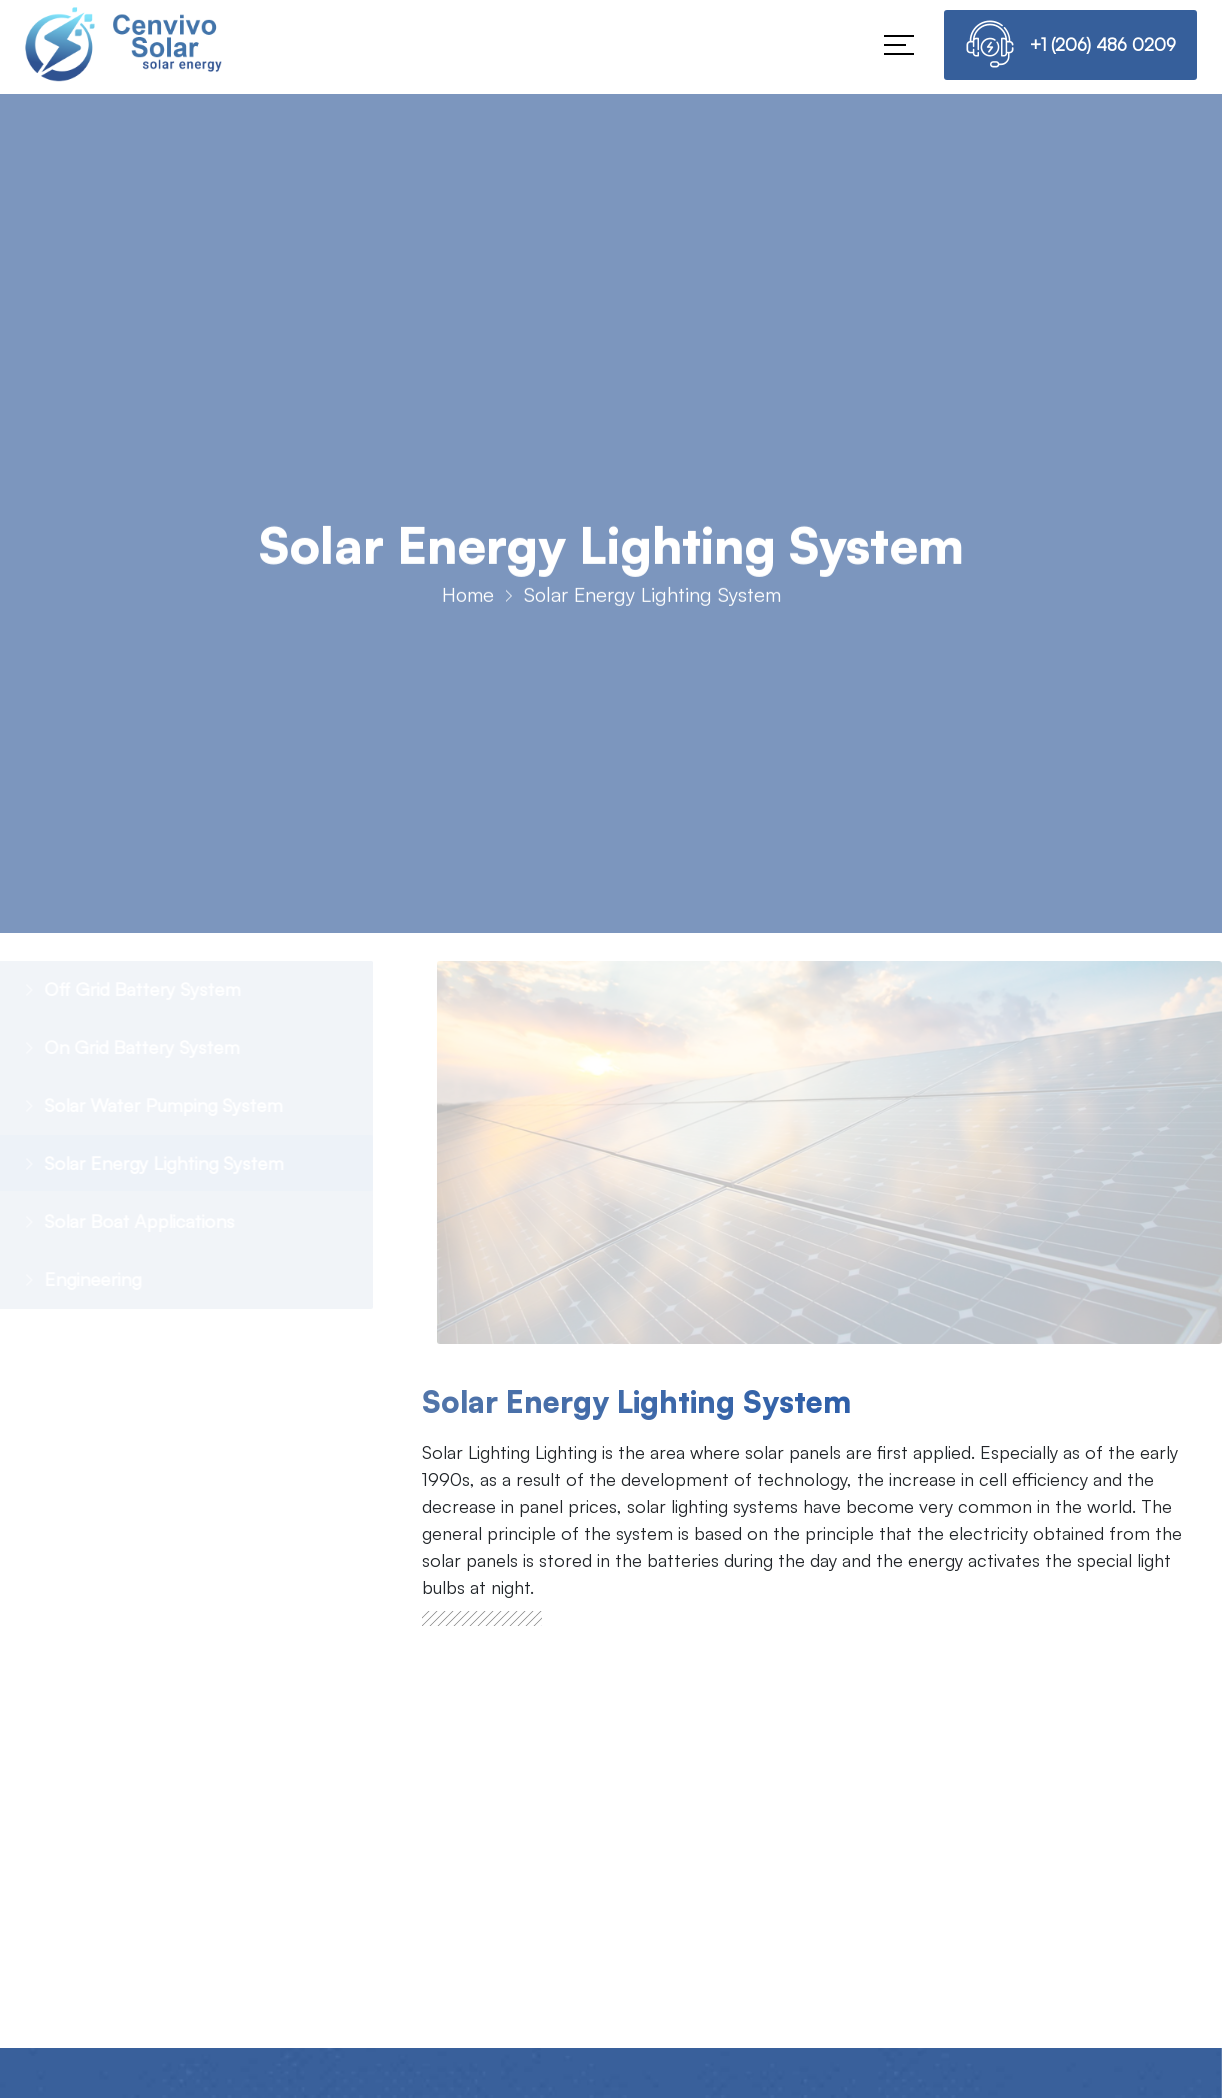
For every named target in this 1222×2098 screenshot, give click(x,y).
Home (468, 603)
